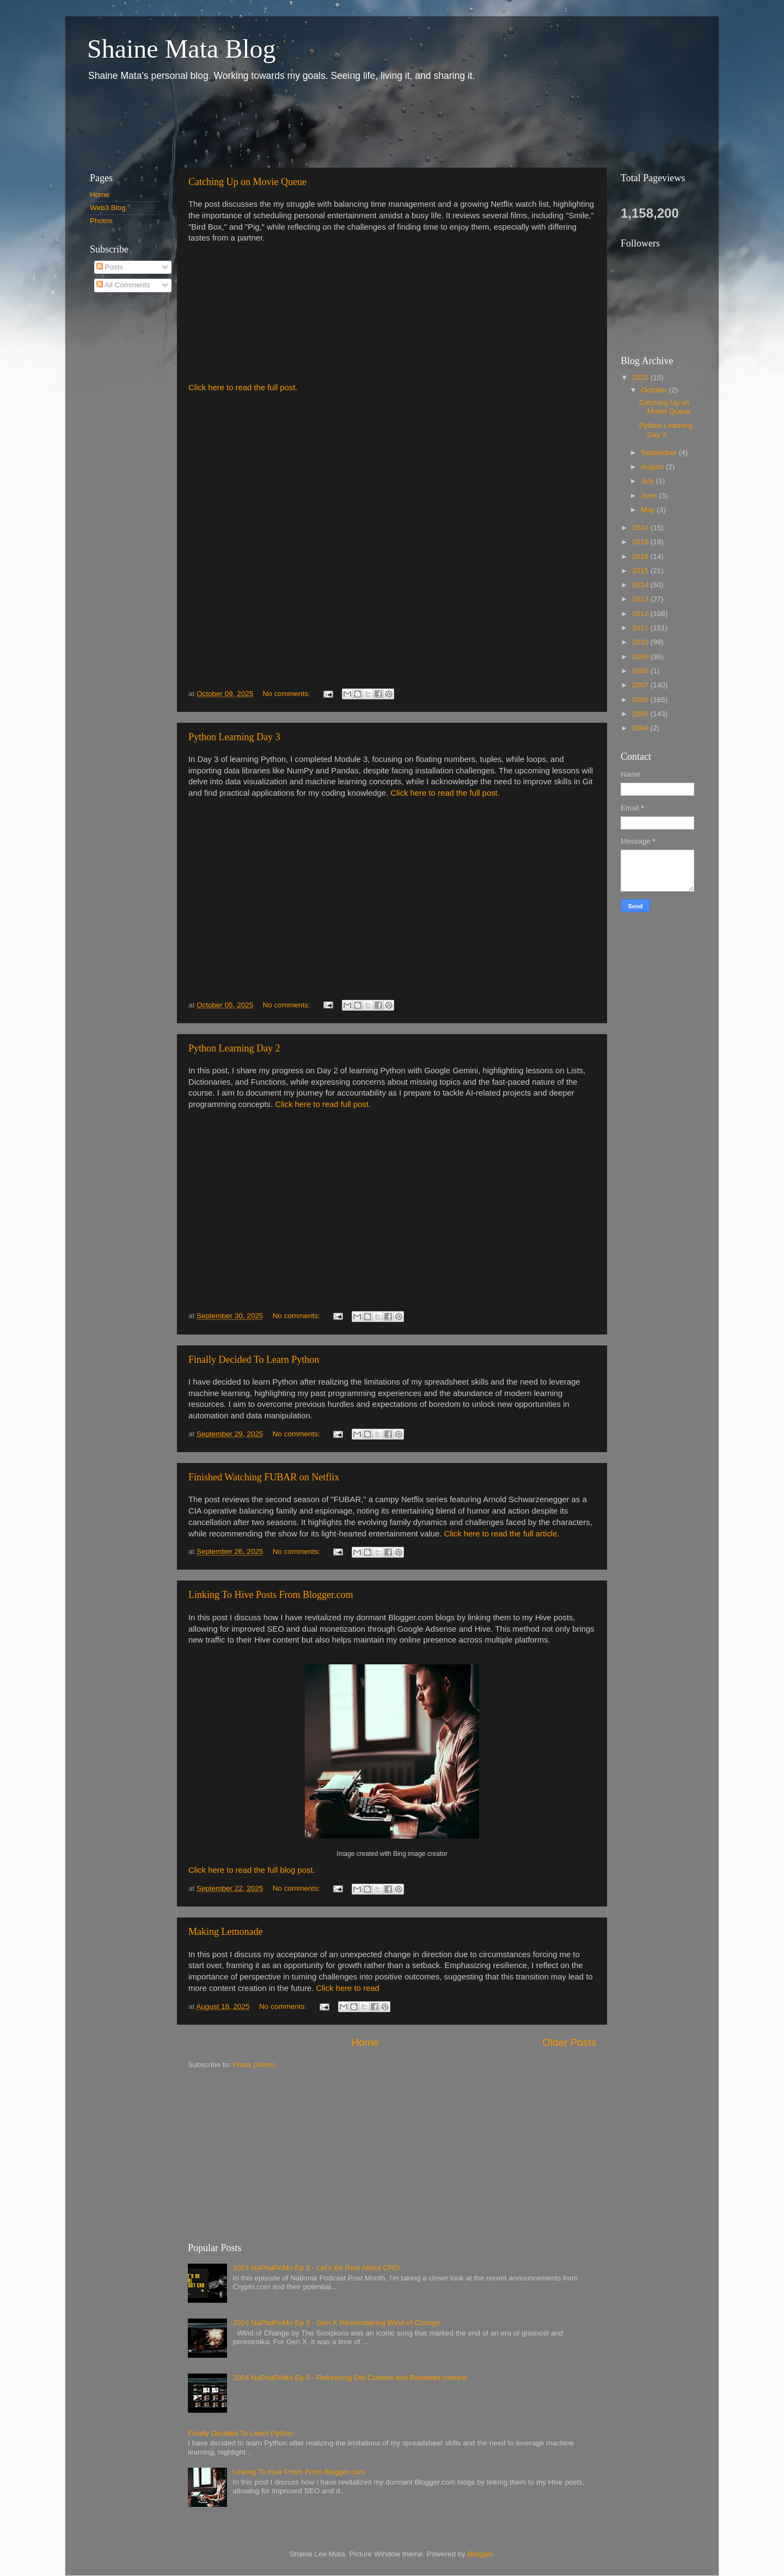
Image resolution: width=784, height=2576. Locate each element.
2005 (641, 714)
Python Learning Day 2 (234, 1048)
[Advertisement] (277, 124)
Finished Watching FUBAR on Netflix (263, 1477)
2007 (641, 685)
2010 (641, 642)
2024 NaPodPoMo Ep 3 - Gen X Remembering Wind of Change (336, 2323)
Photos (101, 221)
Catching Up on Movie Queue (247, 181)
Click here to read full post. (323, 1104)
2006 (641, 700)
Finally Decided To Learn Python (253, 1359)
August (653, 467)
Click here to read (347, 1988)
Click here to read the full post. (243, 387)
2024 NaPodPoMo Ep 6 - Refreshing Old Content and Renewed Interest (349, 2378)
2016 (641, 556)
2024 (641, 528)
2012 (641, 614)
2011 (641, 628)
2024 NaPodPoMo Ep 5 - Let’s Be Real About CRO (315, 2268)
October (655, 390)
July (648, 481)
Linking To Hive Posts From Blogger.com (270, 1594)
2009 (641, 657)
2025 (641, 377)
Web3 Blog (108, 208)
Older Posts (569, 2042)
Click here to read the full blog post (250, 1870)
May (649, 510)
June (650, 495)
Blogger (480, 2554)
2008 (641, 671)
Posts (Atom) (254, 2065)
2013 (641, 599)
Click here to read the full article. (501, 1533)
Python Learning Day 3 (234, 736)
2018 (641, 542)
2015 (641, 571)
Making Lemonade (225, 1931)
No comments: (288, 694)
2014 (641, 585)
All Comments (123, 285)
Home (364, 2042)
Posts (110, 267)
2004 (641, 728)
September (660, 452)
